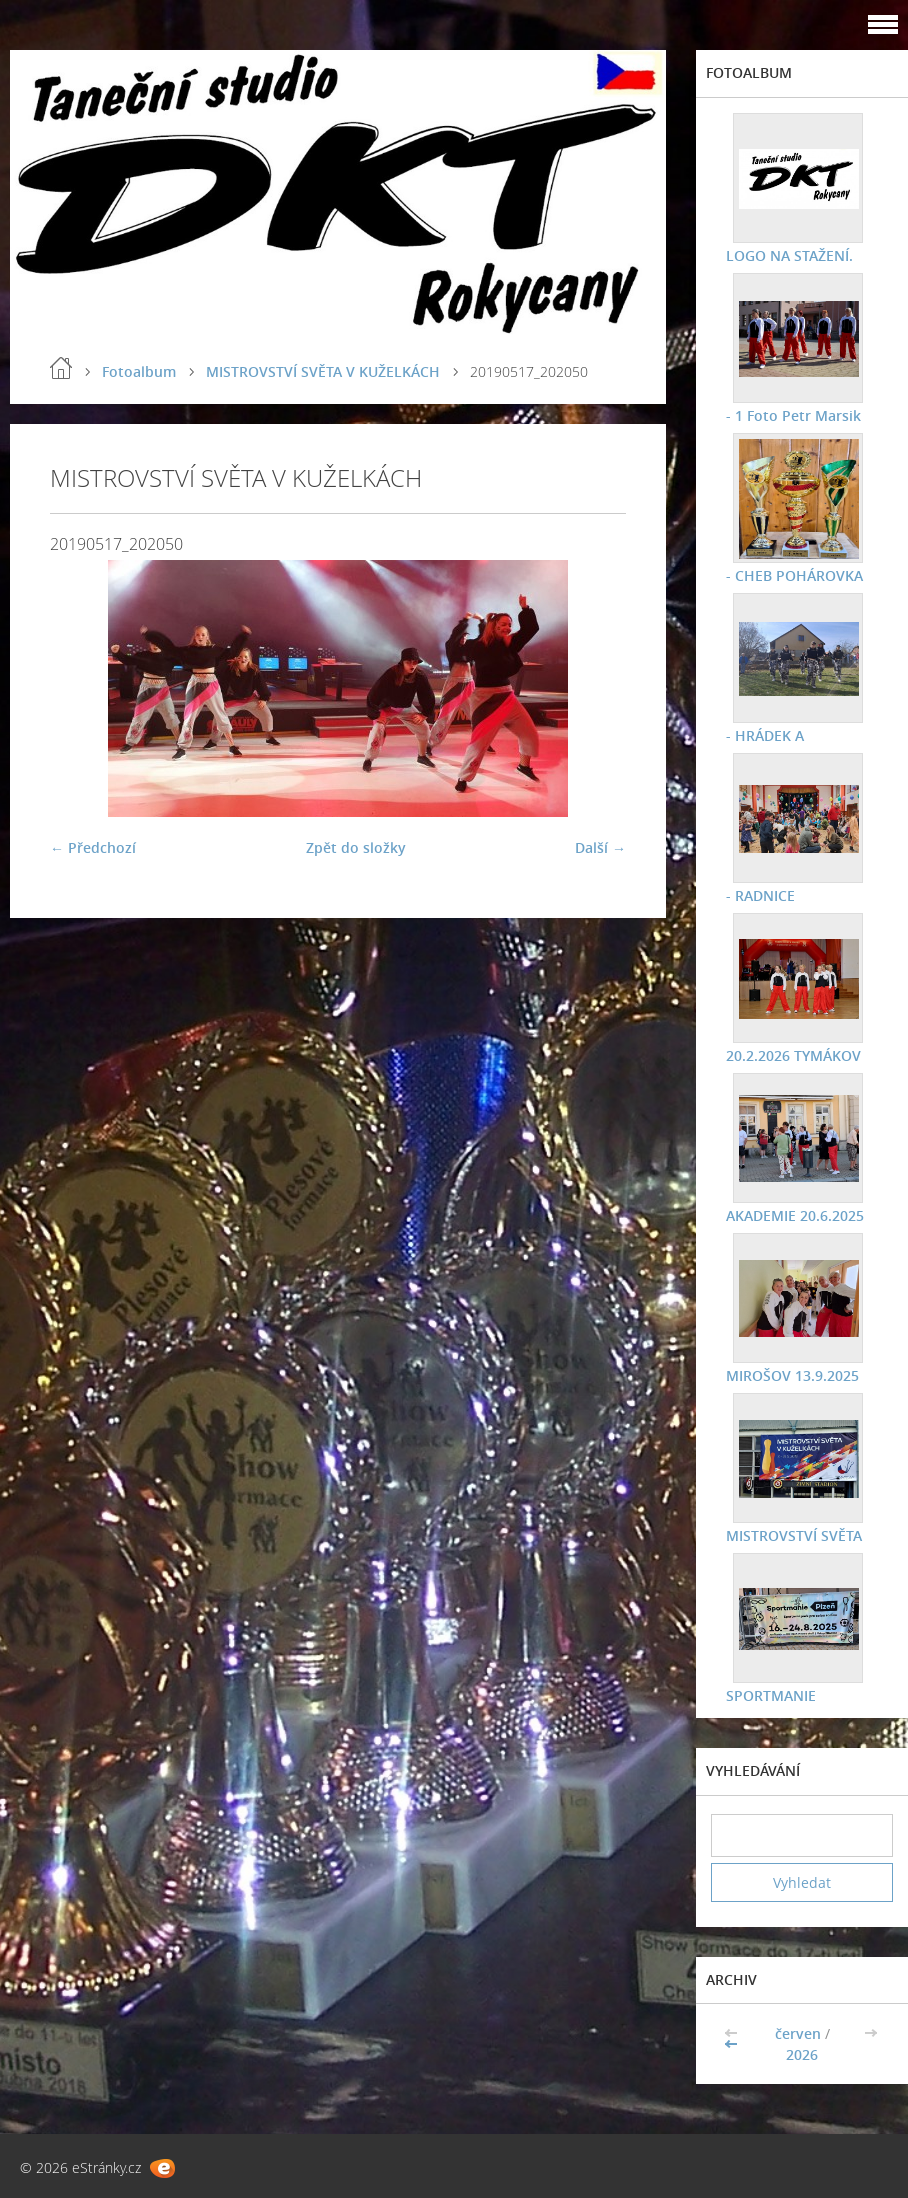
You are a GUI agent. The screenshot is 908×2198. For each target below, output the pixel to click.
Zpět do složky (356, 847)
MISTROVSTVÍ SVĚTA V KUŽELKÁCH (323, 371)
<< (733, 2044)
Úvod (61, 368)
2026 (802, 2054)
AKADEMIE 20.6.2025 (795, 1215)
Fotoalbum (139, 371)
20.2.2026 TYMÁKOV (793, 1055)
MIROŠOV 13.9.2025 (792, 1375)
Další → (600, 847)
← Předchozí (93, 847)
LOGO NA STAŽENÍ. (789, 255)
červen (798, 2033)
